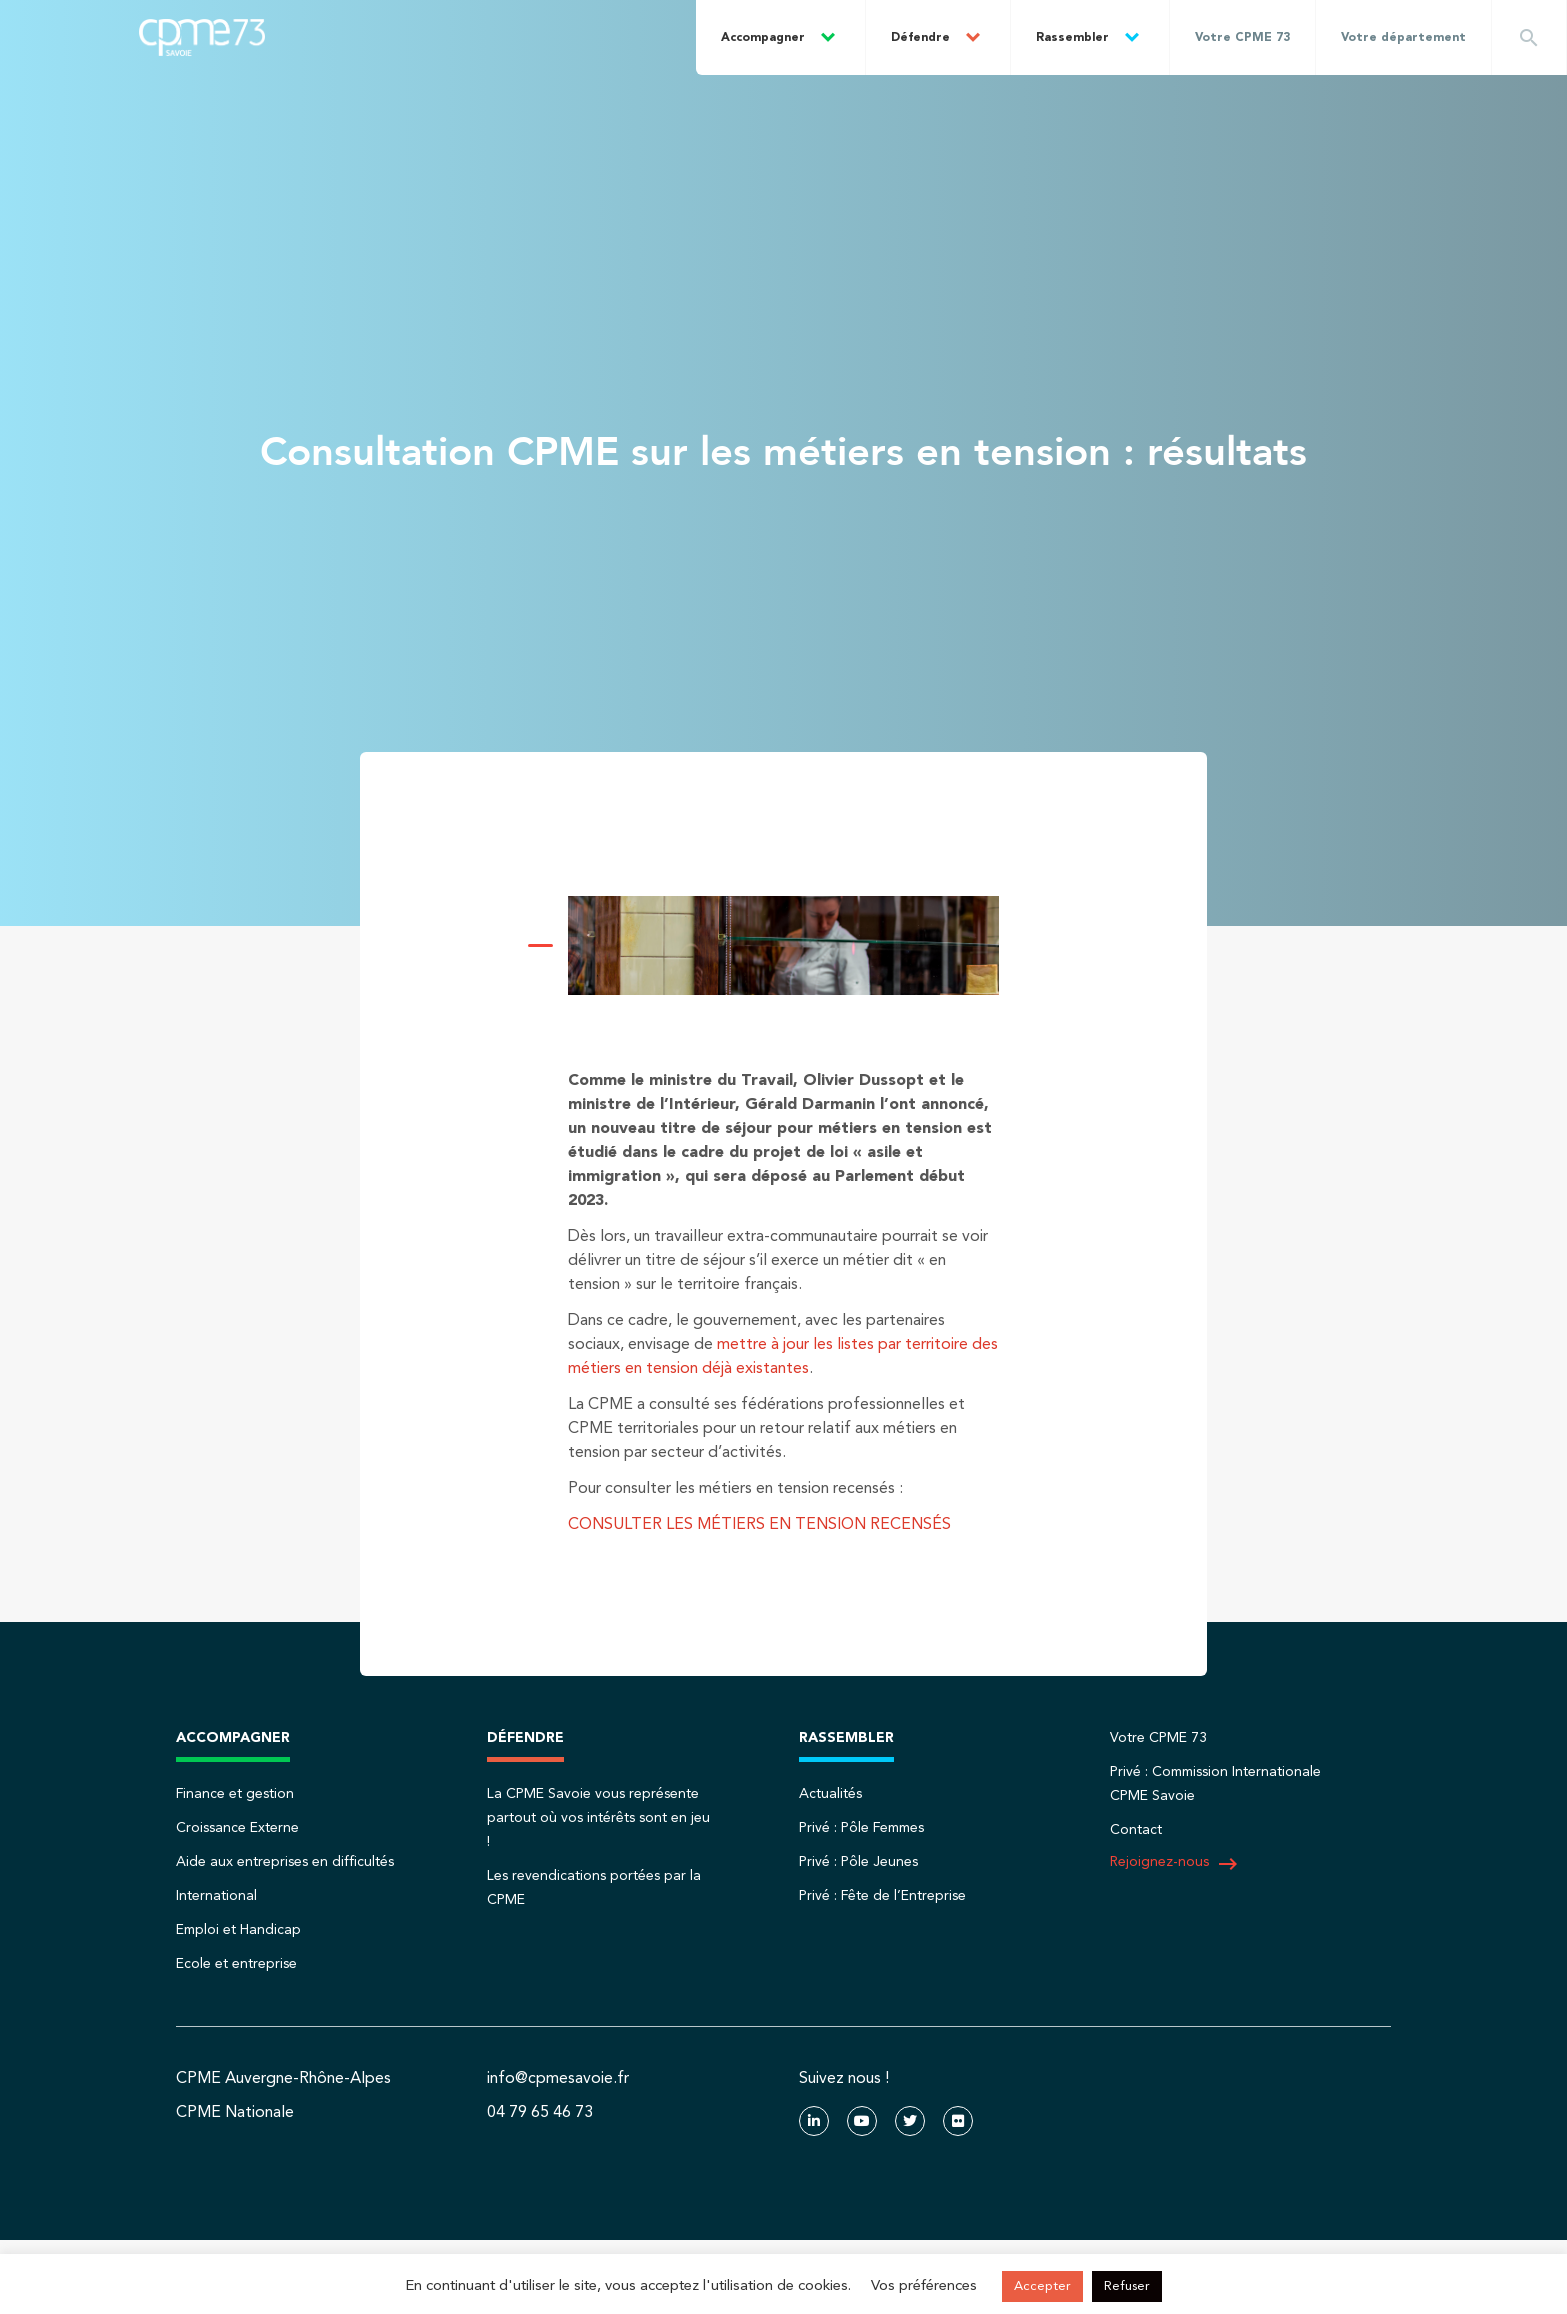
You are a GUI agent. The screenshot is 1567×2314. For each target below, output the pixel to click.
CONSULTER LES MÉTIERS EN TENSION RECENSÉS (759, 1525)
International (216, 1896)
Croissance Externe (237, 1828)
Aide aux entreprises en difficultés (285, 1862)
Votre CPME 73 (1242, 38)
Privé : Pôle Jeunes (858, 1862)
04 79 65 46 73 (540, 2113)
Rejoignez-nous (1175, 1864)
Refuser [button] (1127, 2286)
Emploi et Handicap (238, 1930)
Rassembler (1072, 38)
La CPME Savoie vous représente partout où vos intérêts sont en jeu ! (598, 1818)
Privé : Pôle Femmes (861, 1828)
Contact (1136, 1830)
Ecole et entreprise (236, 1964)
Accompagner (763, 38)
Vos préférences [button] (924, 2286)
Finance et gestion (235, 1794)
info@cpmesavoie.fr (558, 2079)
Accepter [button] (1042, 2286)
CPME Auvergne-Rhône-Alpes (283, 2079)
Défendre (920, 38)
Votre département (1403, 38)
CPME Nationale (235, 2113)
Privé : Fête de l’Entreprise (882, 1896)
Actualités (830, 1794)
